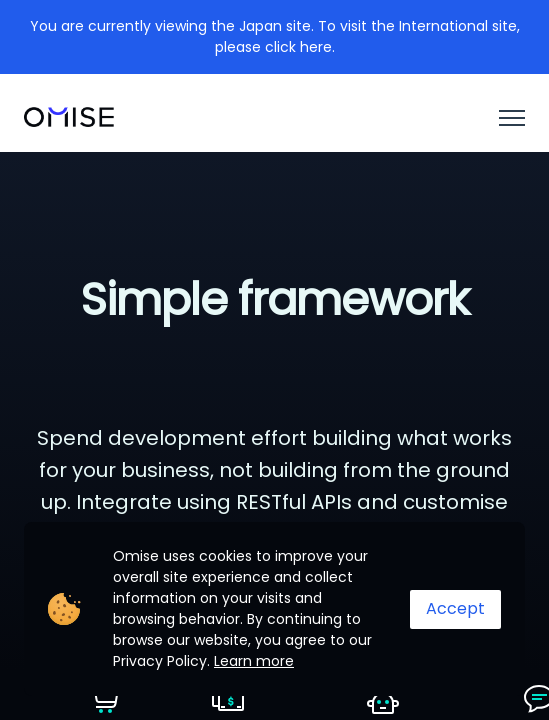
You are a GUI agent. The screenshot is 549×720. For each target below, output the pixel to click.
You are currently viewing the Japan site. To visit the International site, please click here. (275, 36)
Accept (455, 608)
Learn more (254, 661)
